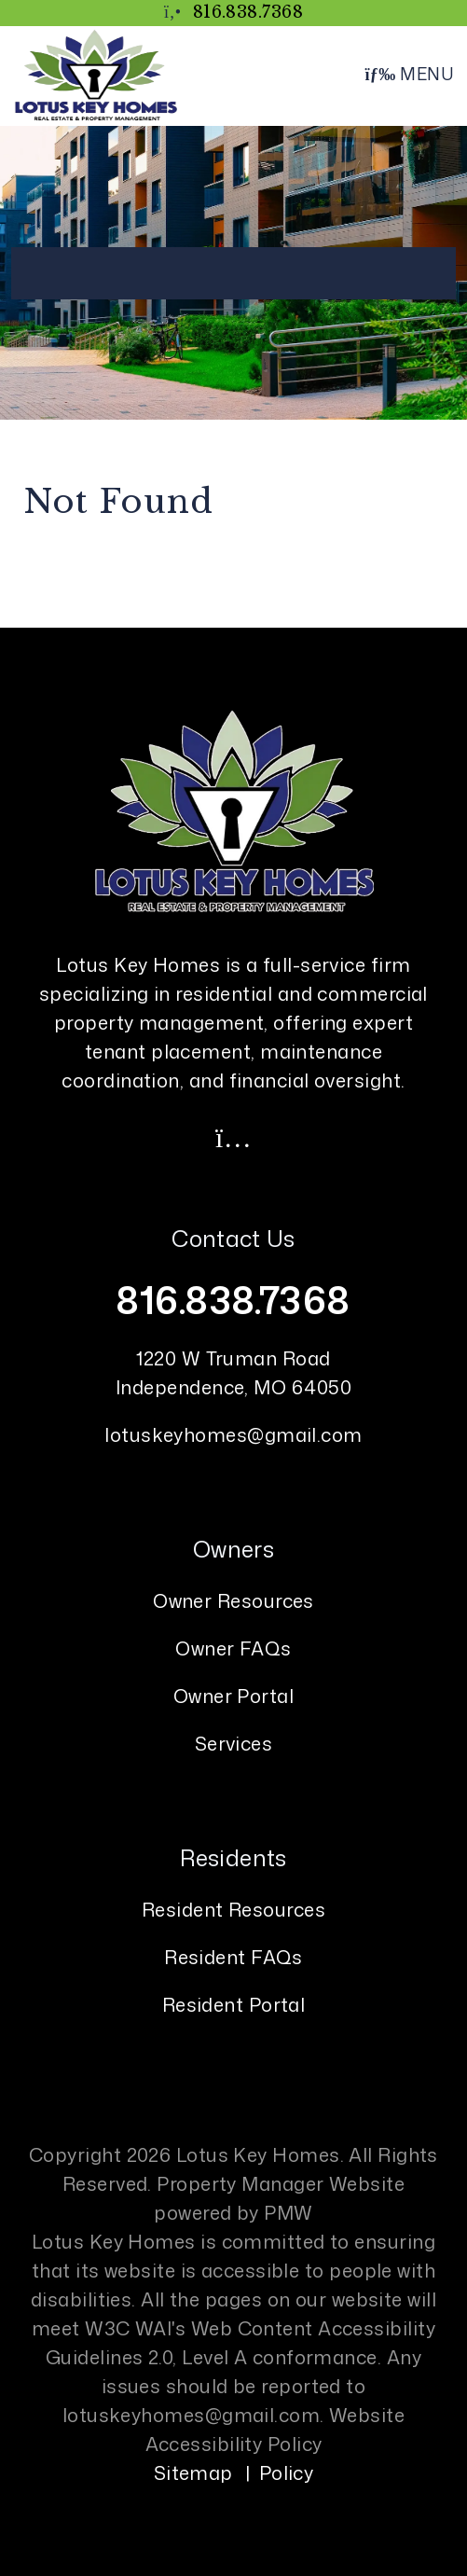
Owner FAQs (233, 1648)
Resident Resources (233, 1909)
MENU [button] (408, 74)
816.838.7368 (248, 12)
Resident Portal (234, 2004)
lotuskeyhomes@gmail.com (233, 1434)
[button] (234, 1137)
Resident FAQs (233, 1957)
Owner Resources (233, 1600)
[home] (95, 73)
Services (234, 1743)
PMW (288, 2212)
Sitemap (193, 2472)
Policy (286, 2472)
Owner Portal (233, 1696)
